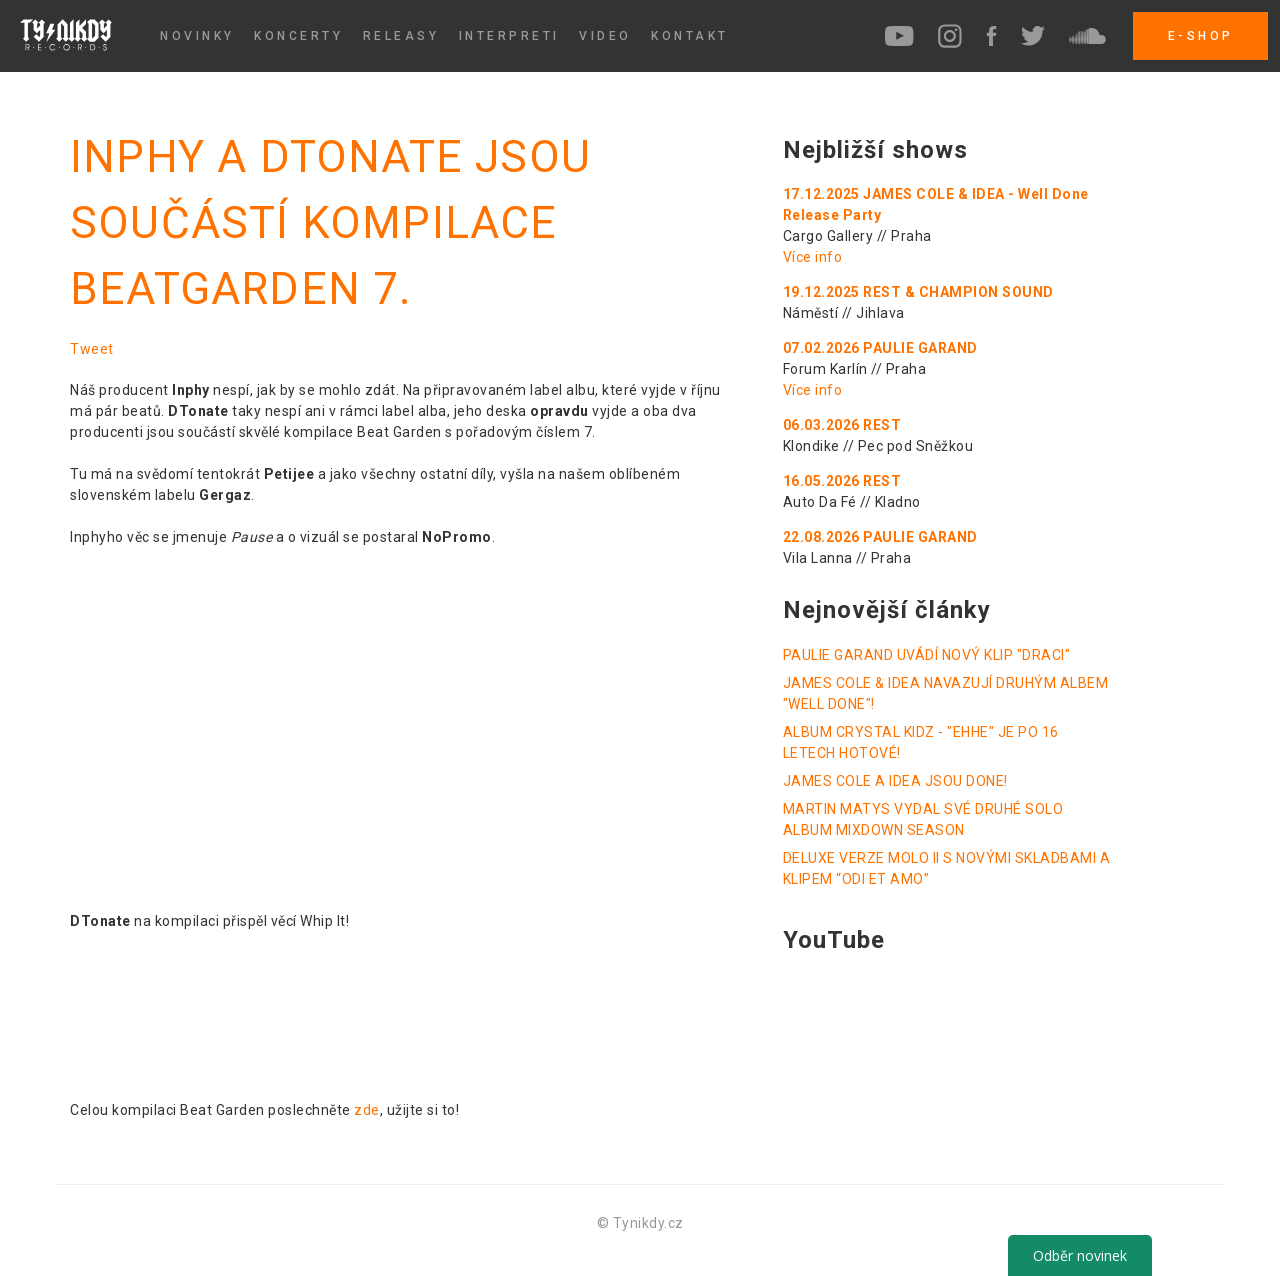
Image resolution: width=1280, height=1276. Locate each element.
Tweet (92, 349)
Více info (813, 257)
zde (367, 1110)
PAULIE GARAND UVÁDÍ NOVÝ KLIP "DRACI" (927, 655)
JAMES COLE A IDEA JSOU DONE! (895, 781)
